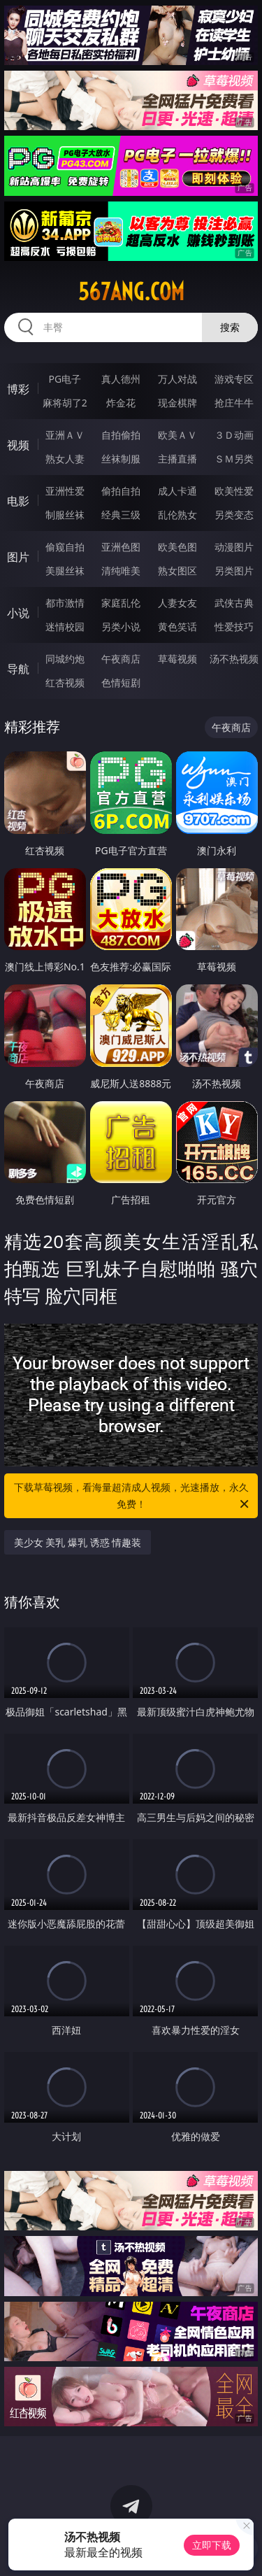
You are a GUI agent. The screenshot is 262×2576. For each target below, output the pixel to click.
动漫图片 (234, 546)
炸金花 (121, 402)
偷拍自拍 (120, 490)
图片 (18, 557)
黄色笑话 (177, 626)
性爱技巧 (234, 626)
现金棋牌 (177, 402)
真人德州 (120, 378)
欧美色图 (177, 546)
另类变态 (234, 514)
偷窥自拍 (65, 546)
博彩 (18, 389)
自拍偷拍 (120, 434)
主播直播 (177, 458)
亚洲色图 (120, 546)
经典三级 (120, 514)
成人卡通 (177, 490)
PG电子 (64, 378)
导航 (18, 669)
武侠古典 (234, 602)
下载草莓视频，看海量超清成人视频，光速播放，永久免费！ (133, 1496)
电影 (18, 501)
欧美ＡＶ (177, 434)
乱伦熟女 (177, 514)
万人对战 (177, 378)
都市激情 (65, 602)
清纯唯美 (120, 570)
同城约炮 (65, 658)
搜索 (230, 327)
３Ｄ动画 (234, 434)
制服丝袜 (65, 514)
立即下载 (211, 2545)
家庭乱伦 (120, 602)
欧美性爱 (234, 490)
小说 (18, 613)
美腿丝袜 (65, 570)
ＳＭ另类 (234, 458)
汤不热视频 (234, 658)
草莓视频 (177, 658)
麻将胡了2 (65, 402)
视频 (18, 445)
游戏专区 (234, 378)
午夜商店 (120, 658)
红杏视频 (65, 682)
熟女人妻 (65, 458)
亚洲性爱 (65, 490)
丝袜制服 (120, 458)
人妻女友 (177, 602)
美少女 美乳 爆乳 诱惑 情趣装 (78, 1542)
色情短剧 (120, 682)
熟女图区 (177, 570)
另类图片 (234, 570)
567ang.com (131, 292)
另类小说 (120, 626)
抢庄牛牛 (234, 402)
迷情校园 (65, 626)
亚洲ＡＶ (65, 434)
